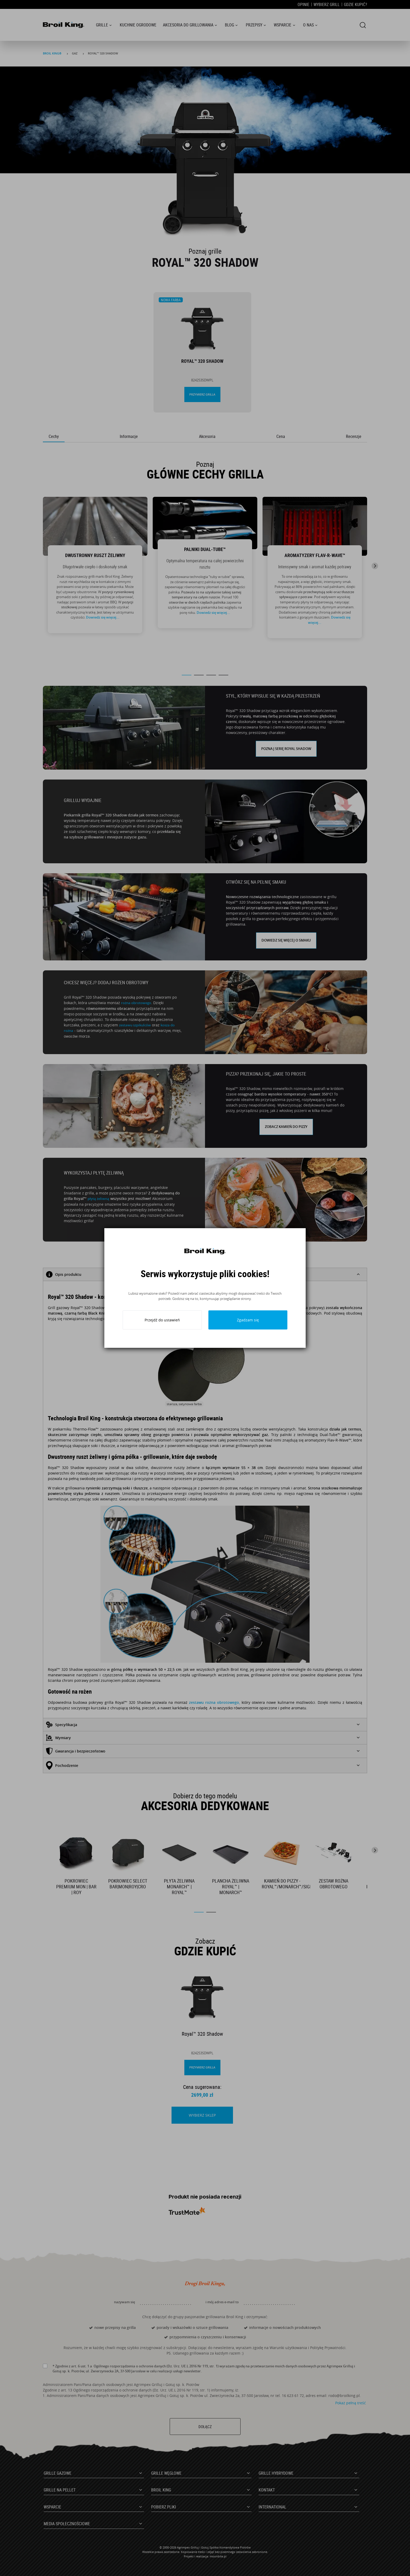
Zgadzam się (248, 1319)
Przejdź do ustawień (162, 1319)
